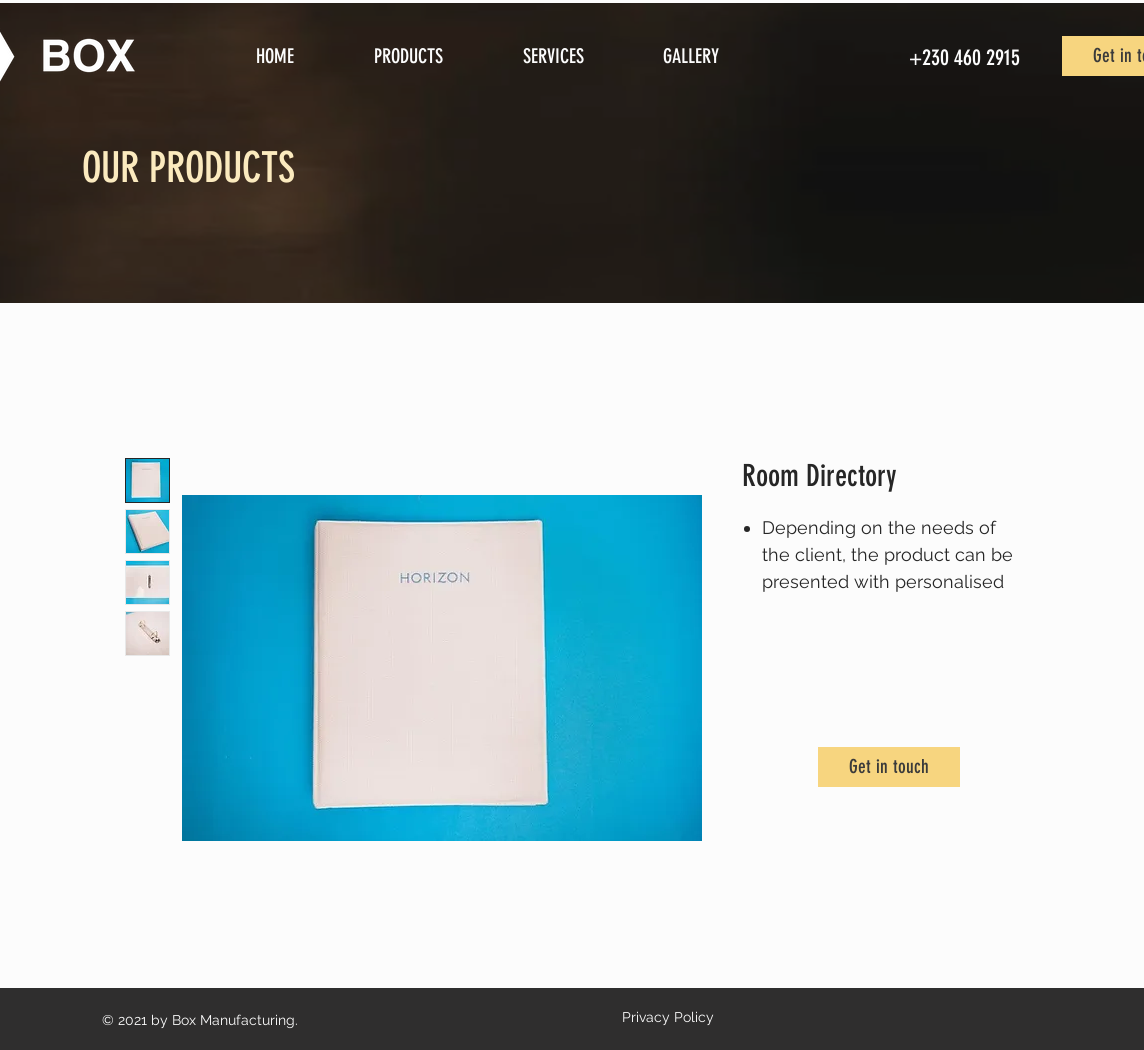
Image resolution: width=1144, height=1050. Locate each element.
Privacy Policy (668, 1017)
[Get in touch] (889, 767)
